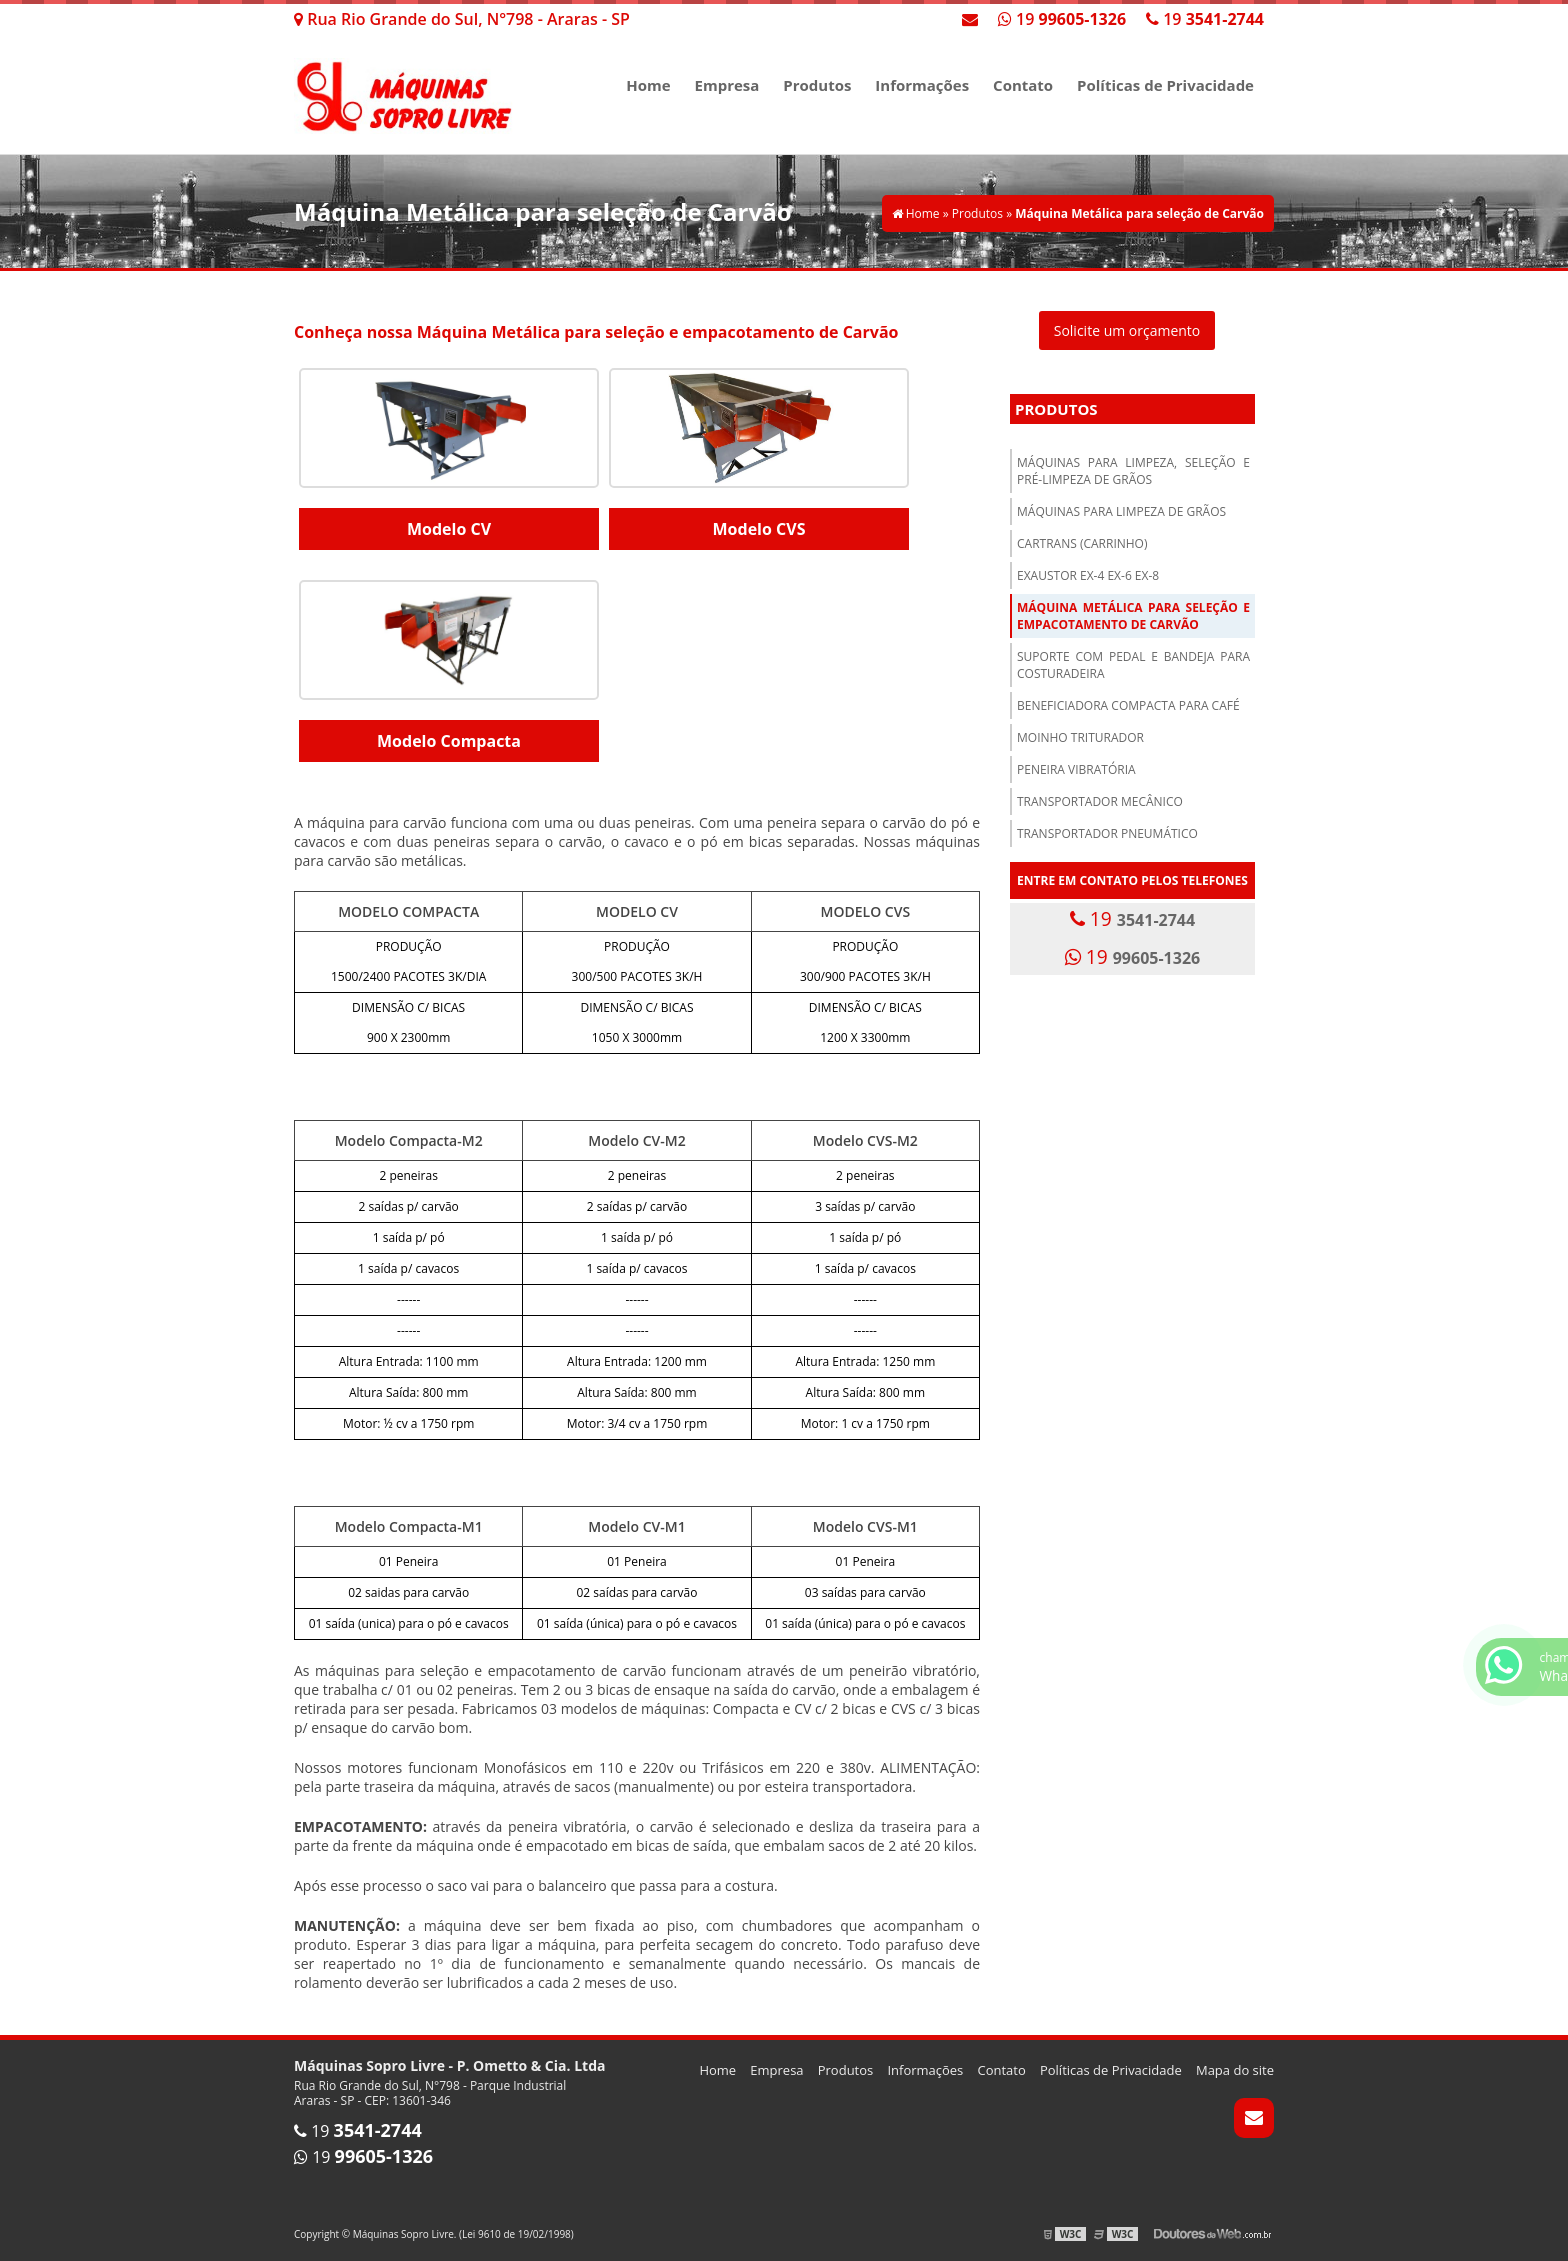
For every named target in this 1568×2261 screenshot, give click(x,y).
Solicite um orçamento (1127, 330)
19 (1205, 19)
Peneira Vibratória (1076, 769)
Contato (1023, 85)
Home (648, 85)
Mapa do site (1235, 2070)
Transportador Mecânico (1100, 801)
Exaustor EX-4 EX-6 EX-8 (1088, 575)
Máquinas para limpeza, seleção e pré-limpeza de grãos (1133, 471)
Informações (922, 85)
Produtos (817, 85)
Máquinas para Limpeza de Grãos (1121, 511)
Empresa (727, 85)
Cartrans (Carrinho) (1082, 543)
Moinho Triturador (1080, 737)
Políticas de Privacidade (1165, 85)
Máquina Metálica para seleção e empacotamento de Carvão (1133, 616)
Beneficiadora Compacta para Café (1128, 705)
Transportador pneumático (1107, 833)
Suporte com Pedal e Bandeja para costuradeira (1133, 665)
